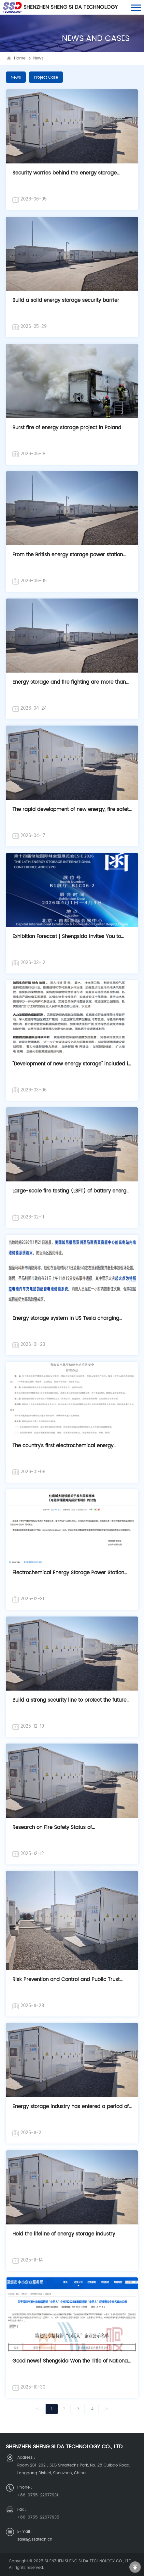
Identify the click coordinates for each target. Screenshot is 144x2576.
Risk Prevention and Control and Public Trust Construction (66, 1983)
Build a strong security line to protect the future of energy (69, 1703)
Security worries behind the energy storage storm (64, 176)
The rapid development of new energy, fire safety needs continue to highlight (71, 812)
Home (19, 58)
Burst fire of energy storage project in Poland (66, 428)
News (38, 58)
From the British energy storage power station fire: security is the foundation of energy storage (70, 558)
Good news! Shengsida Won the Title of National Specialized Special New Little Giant (70, 2364)
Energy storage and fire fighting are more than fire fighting (69, 685)
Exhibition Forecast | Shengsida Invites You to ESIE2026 (66, 940)
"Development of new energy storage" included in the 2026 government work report (71, 1067)
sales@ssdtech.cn (34, 2539)
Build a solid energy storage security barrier (65, 300)
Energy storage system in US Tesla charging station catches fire (65, 1321)
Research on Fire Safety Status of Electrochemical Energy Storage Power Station (68, 1830)
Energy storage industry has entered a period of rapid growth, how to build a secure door (70, 2110)
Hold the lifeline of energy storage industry (63, 2234)
